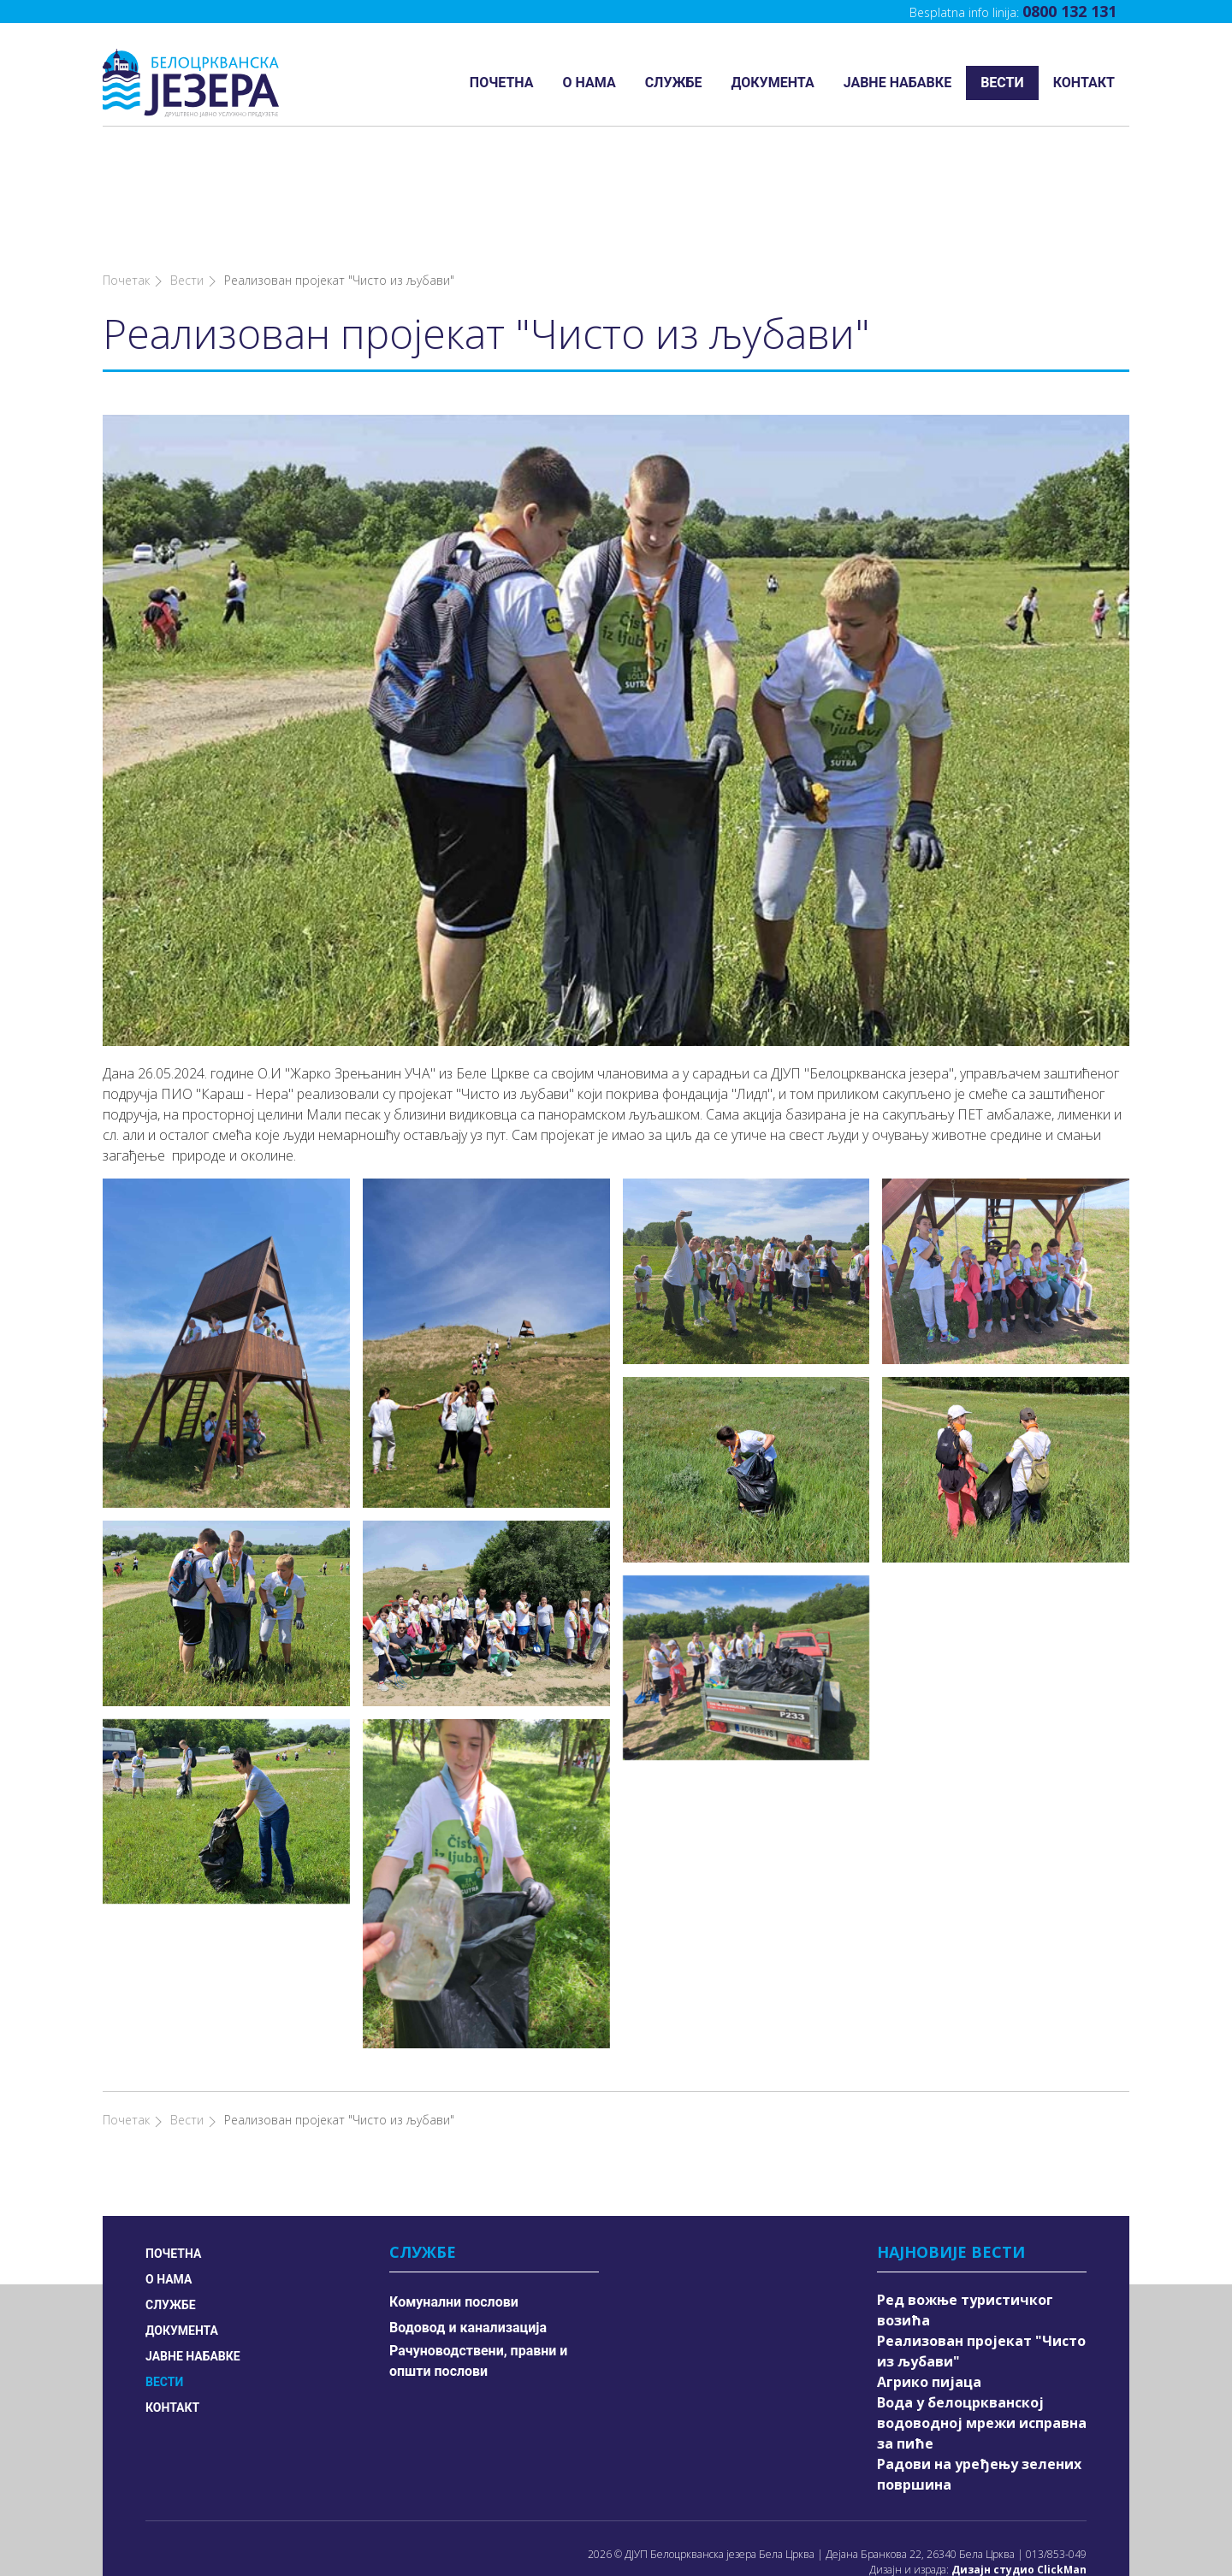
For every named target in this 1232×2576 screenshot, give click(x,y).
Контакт (1084, 82)
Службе (673, 82)
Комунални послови (453, 2202)
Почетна (502, 82)
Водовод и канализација (468, 2227)
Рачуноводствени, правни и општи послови (478, 2260)
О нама (589, 82)
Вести (1002, 82)
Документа (773, 82)
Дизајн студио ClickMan (1019, 2469)
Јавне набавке (898, 82)
